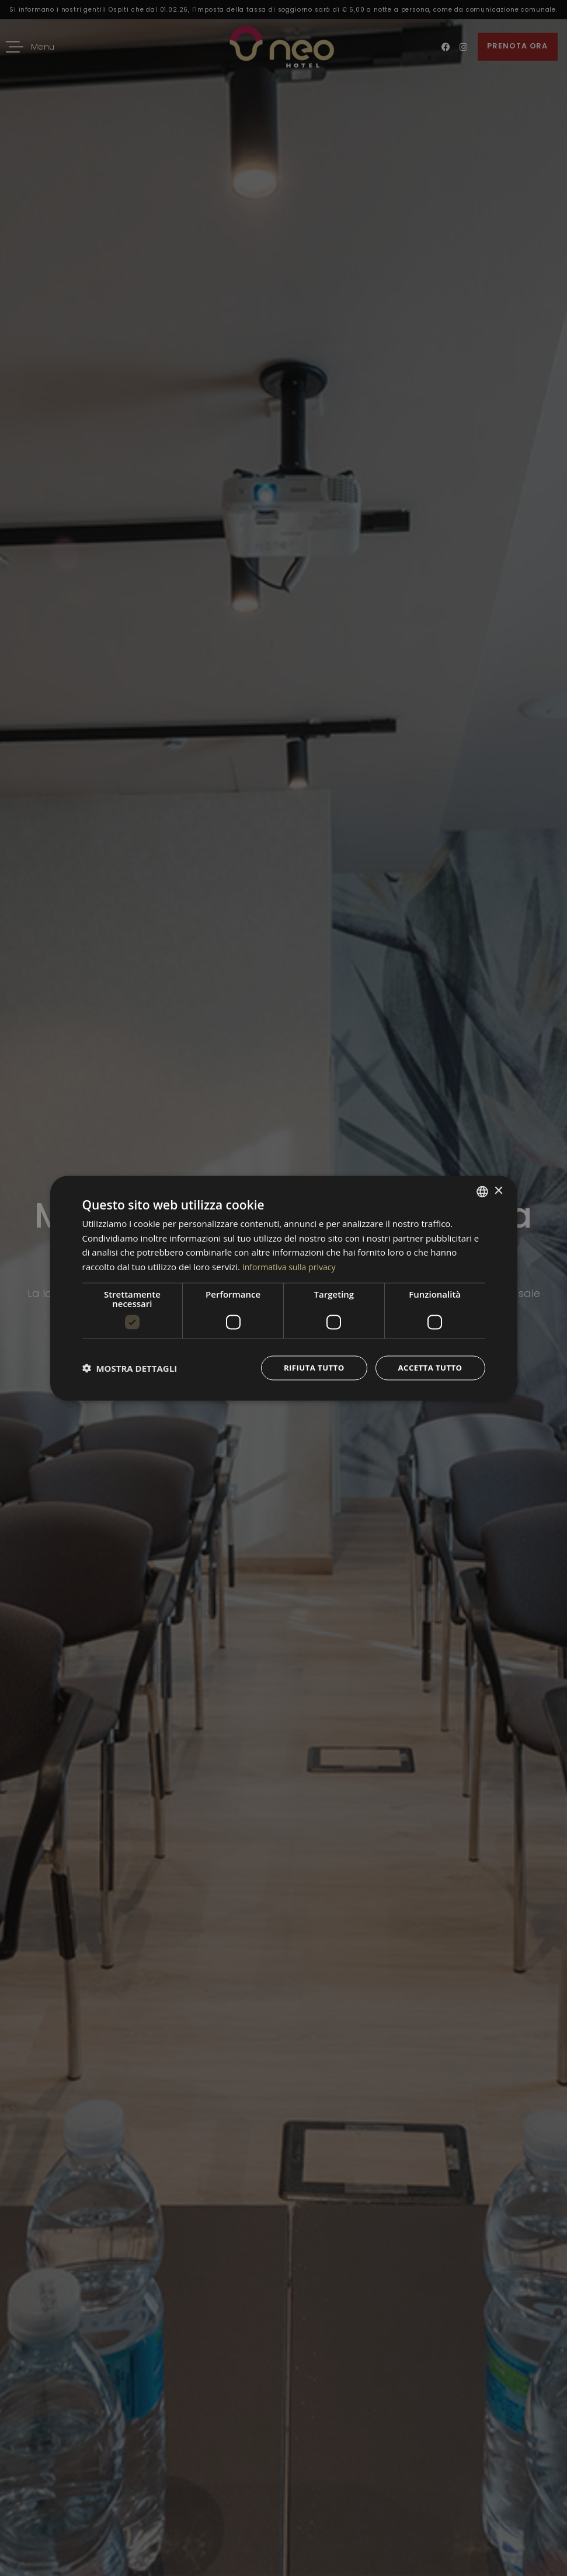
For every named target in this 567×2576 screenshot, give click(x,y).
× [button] (498, 1190)
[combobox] (482, 1191)
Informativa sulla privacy (292, 1265)
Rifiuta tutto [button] (308, 1367)
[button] (130, 1367)
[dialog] (283, 1288)
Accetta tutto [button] (428, 1367)
